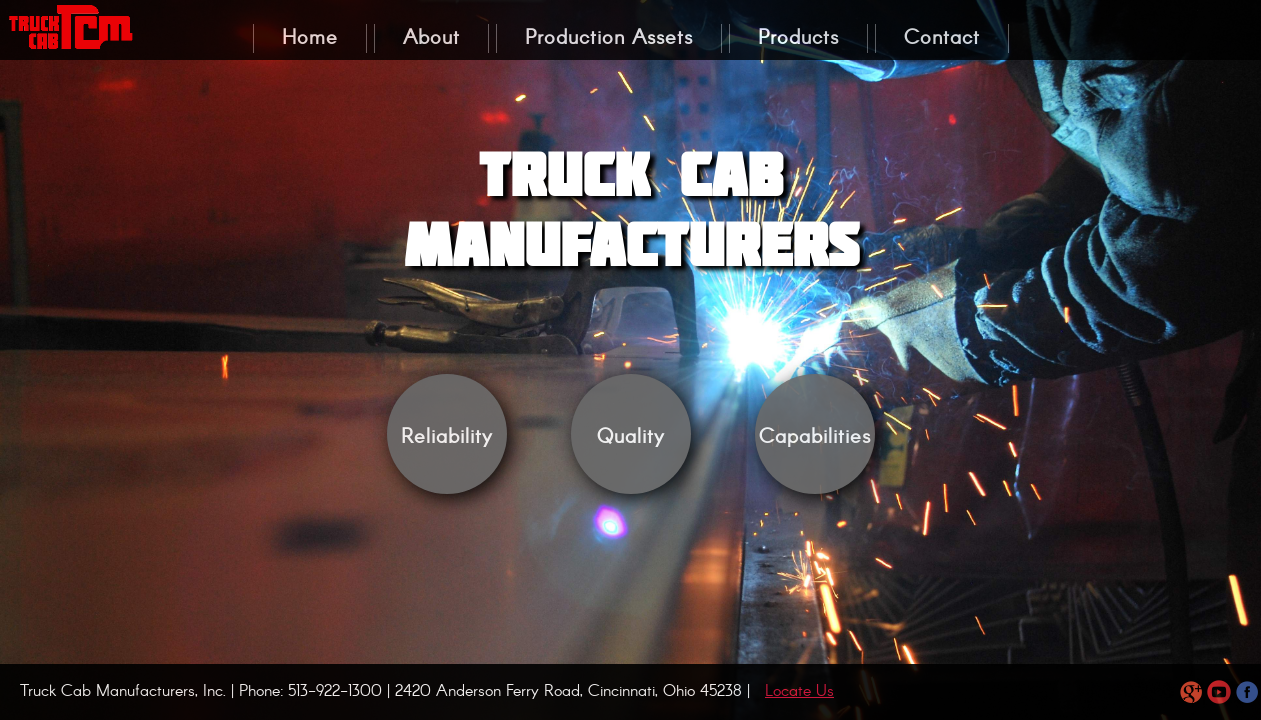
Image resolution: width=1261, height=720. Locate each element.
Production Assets (609, 38)
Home (310, 38)
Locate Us (799, 691)
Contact (942, 38)
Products (798, 38)
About (431, 38)
